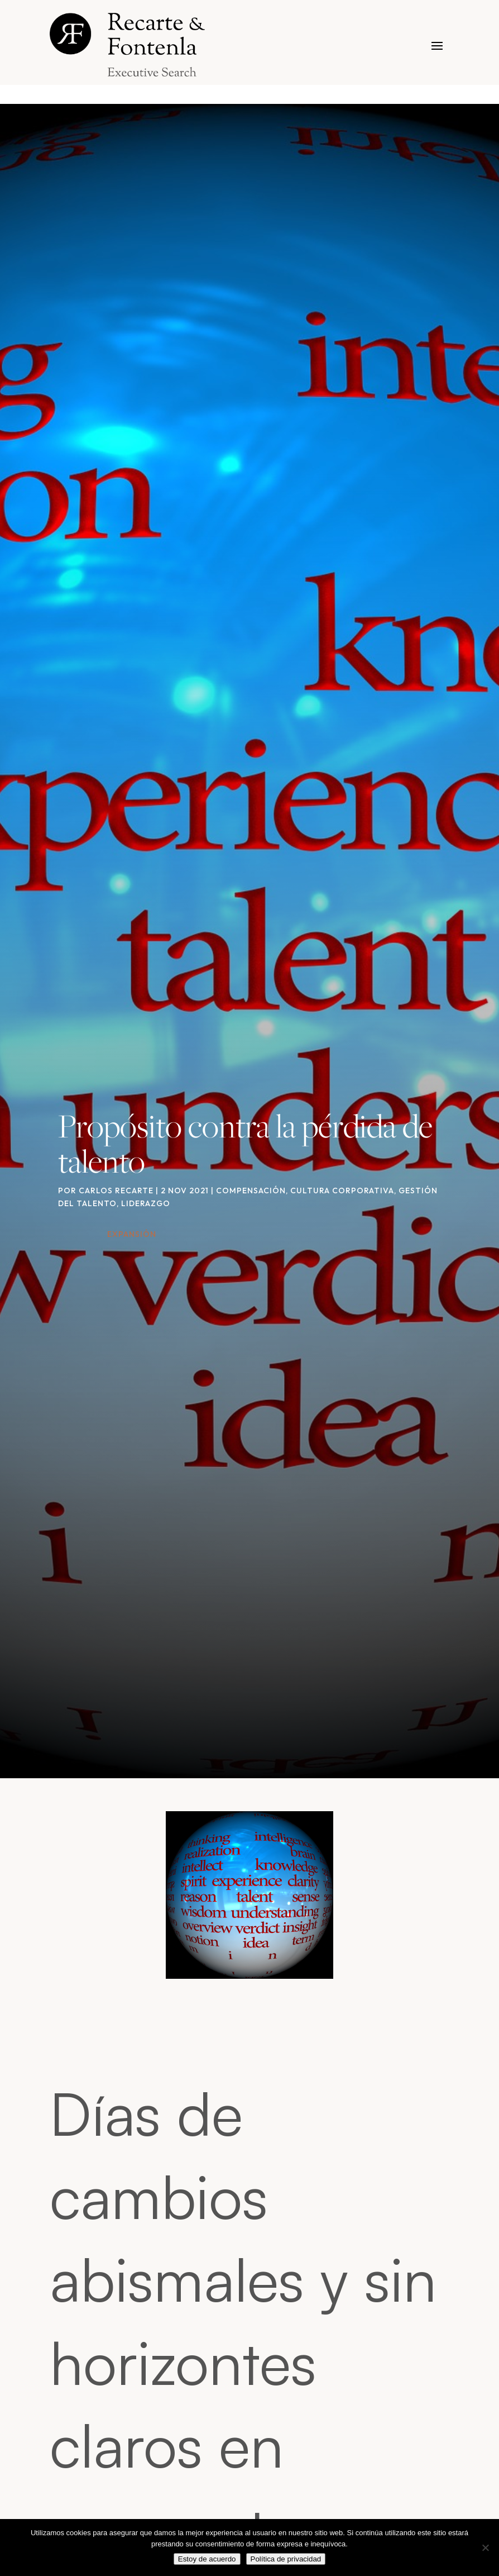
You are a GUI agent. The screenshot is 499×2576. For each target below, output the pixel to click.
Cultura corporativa (342, 1190)
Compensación (251, 1190)
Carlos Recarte (116, 1190)
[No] (485, 2547)
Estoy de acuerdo (207, 2559)
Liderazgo (145, 1203)
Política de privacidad (286, 2559)
